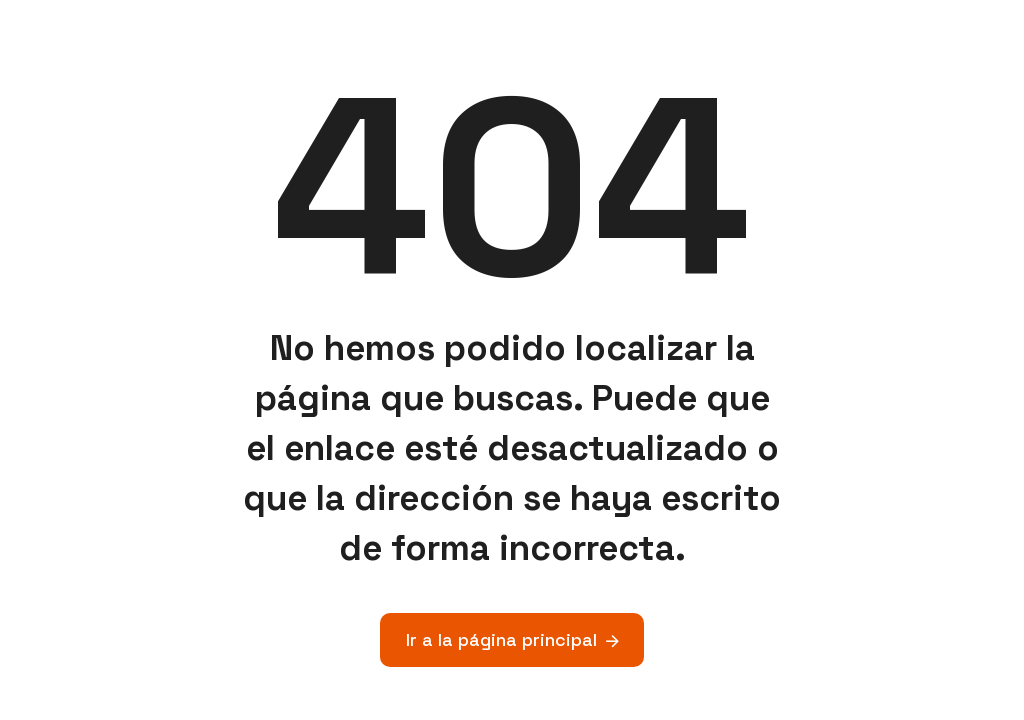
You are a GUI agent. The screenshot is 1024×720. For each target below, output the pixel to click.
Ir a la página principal (501, 639)
